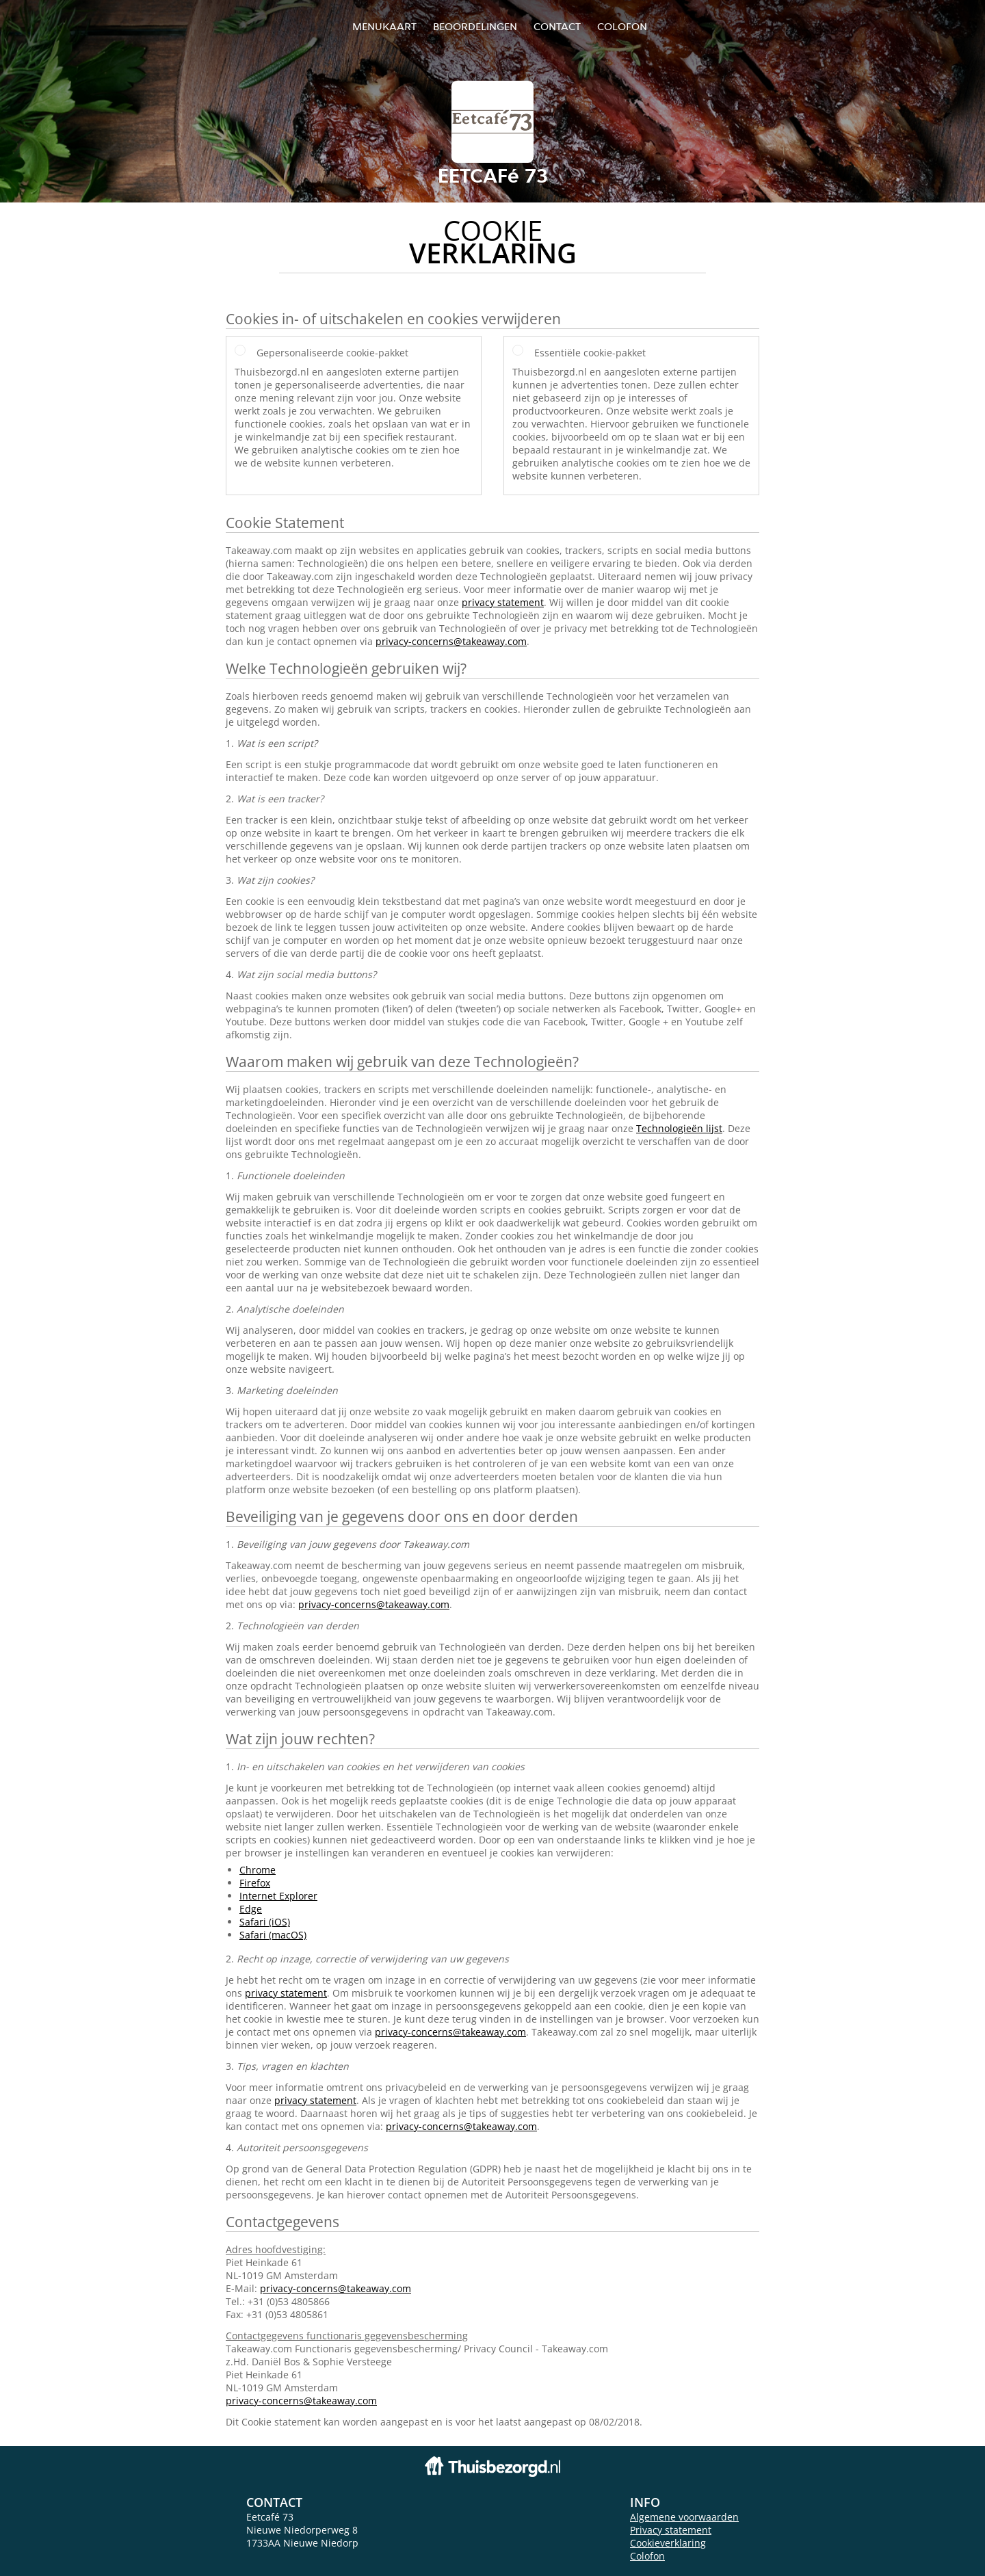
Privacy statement (670, 2529)
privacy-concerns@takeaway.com (451, 641)
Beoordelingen (475, 26)
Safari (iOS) (264, 1921)
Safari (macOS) (272, 1934)
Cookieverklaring (668, 2542)
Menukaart (384, 26)
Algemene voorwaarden (684, 2516)
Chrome (257, 1869)
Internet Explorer (278, 1895)
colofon (622, 26)
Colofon (647, 2555)
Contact (557, 26)
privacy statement (503, 602)
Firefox (254, 1882)
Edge (250, 1908)
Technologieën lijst (679, 1128)
